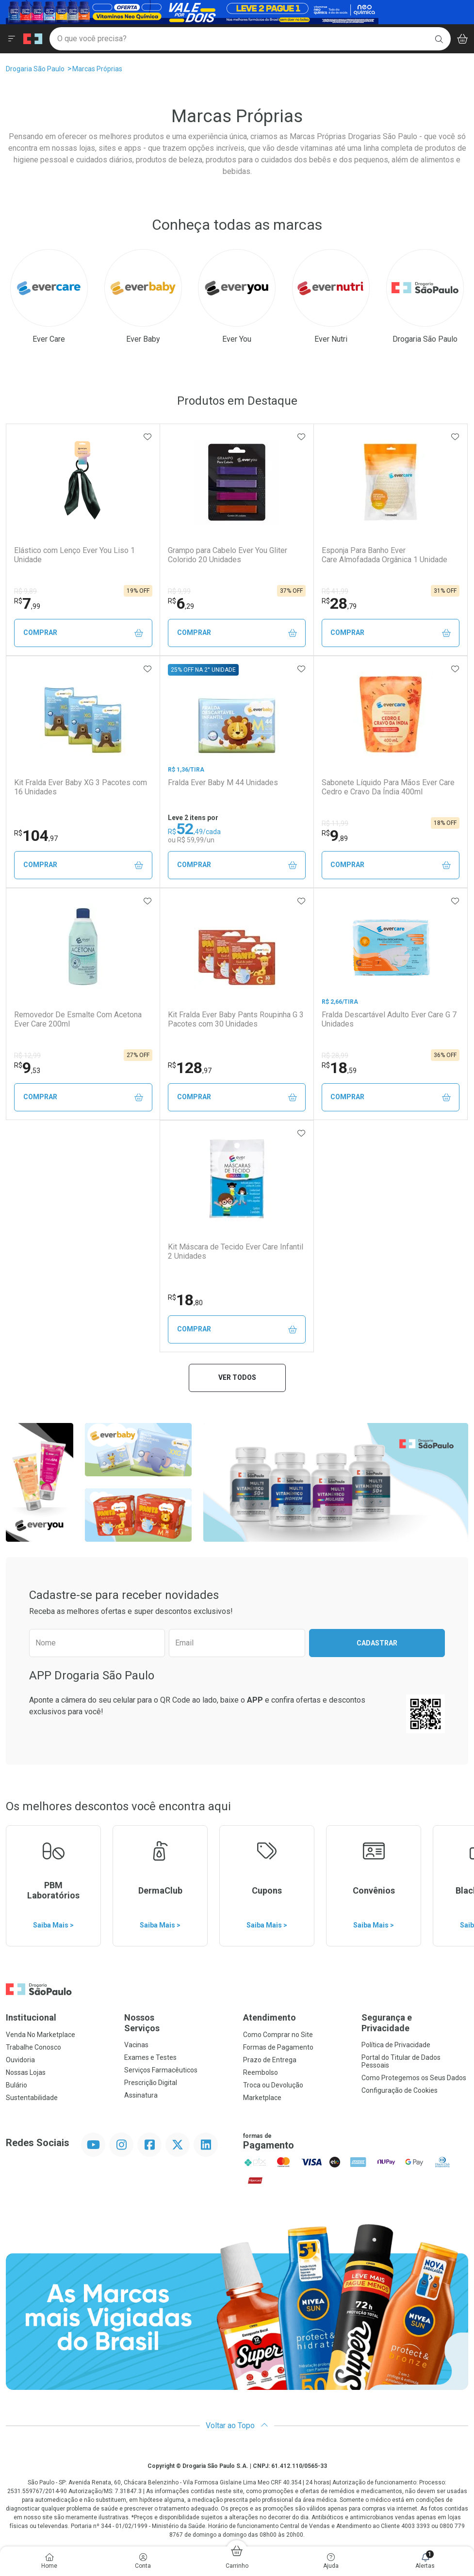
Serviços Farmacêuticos (160, 2070)
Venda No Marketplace (40, 2035)
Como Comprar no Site (278, 2035)
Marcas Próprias (97, 69)
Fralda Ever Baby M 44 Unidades (223, 782)
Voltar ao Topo (237, 2425)
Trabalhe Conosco (33, 2047)
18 (339, 1067)
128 (190, 1067)
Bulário (16, 2085)
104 (36, 835)
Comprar (83, 633)
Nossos (177, 2022)
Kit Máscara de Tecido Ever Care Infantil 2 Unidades (235, 1251)
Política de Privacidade (395, 2045)
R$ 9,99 (179, 591)
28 (339, 603)
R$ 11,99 (335, 823)
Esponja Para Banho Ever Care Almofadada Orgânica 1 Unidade (384, 555)
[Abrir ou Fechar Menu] (11, 38)
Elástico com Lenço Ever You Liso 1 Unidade (74, 555)
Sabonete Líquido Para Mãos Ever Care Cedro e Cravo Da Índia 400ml (388, 787)
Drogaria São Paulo (35, 69)
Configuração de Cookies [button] (399, 2090)
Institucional (31, 2017)
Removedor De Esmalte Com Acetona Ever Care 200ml (78, 1019)
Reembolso (260, 2072)
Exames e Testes (150, 2057)
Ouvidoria (20, 2060)
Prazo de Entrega (269, 2060)
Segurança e (414, 2022)
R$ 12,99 (27, 1055)
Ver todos (237, 1377)
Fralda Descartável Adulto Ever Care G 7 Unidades (389, 1019)
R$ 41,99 (335, 591)
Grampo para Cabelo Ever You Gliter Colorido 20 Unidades (227, 555)
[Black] (192, 11)
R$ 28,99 (335, 1055)
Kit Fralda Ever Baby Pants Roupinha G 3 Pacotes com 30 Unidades (236, 1019)
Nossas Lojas (26, 2072)
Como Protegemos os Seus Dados (413, 2078)
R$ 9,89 (25, 591)
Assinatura (141, 2095)
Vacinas (136, 2045)
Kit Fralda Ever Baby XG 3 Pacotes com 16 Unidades (80, 787)
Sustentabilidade (32, 2098)
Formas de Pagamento (278, 2047)
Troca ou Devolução (273, 2085)
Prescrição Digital (150, 2082)
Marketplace (262, 2098)
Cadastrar (377, 1643)
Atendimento (269, 2017)
